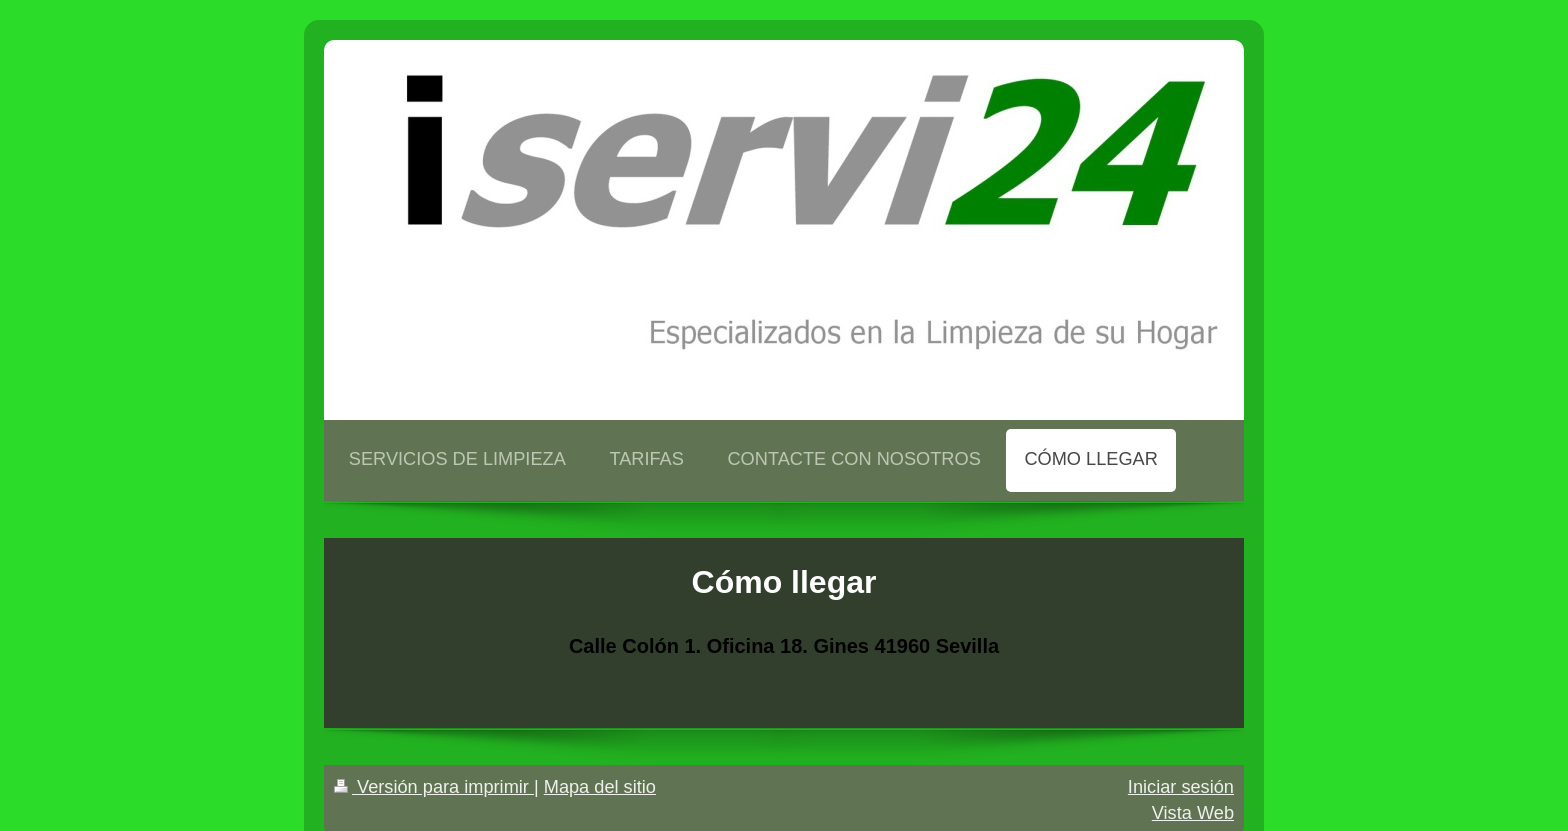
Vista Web (1193, 813)
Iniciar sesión (1181, 787)
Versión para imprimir (434, 787)
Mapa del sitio (600, 787)
